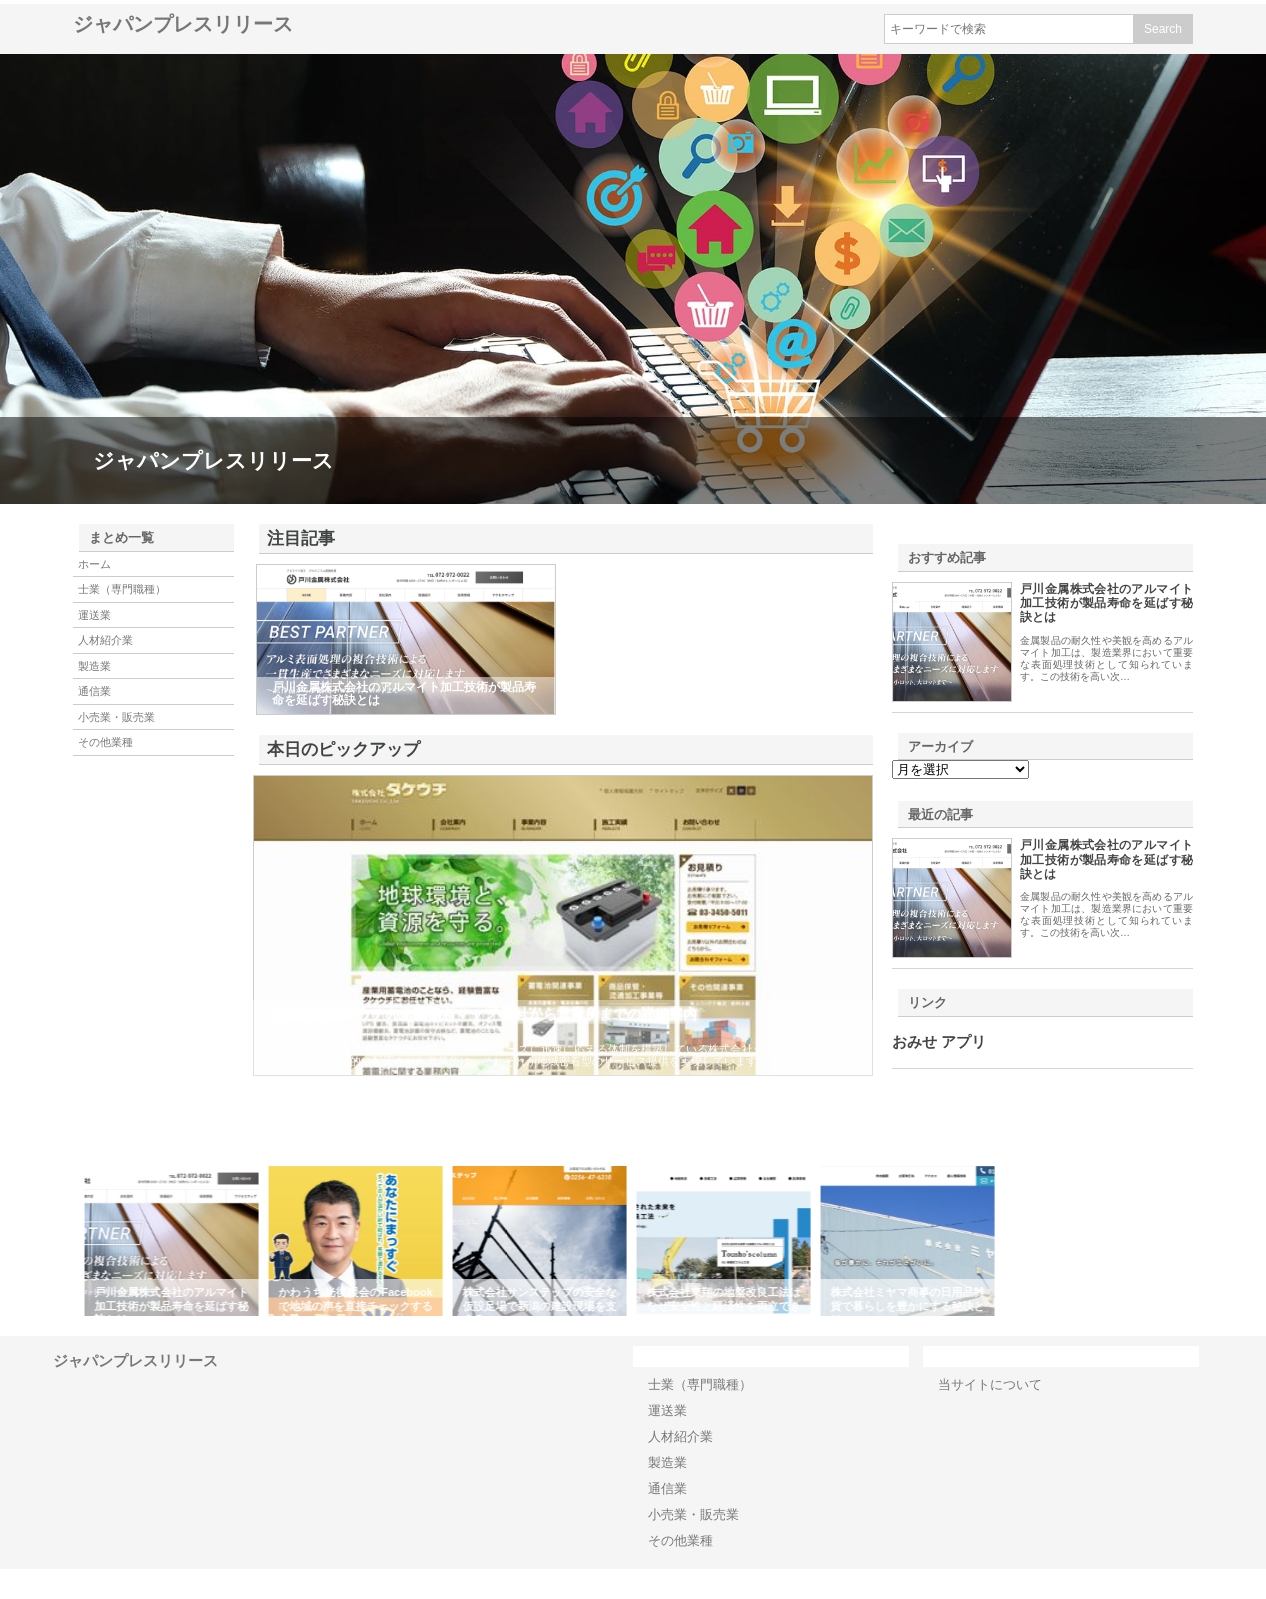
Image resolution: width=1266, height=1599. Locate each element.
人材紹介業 (105, 640)
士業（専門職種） (122, 589)
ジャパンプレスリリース (183, 24)
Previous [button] (68, 1241)
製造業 (94, 666)
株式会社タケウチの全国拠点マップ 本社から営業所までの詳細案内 (485, 1014)
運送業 (94, 615)
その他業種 (105, 742)
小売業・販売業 (116, 717)
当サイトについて (990, 1384)
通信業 (94, 691)
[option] (175, 1241)
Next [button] (1198, 1241)
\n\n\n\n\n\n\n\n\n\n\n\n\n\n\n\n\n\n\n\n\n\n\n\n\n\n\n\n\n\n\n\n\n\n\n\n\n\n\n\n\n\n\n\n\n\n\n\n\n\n (960, 769)
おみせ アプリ (939, 1042)
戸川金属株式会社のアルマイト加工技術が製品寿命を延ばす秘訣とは (1106, 603)
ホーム (94, 564)
